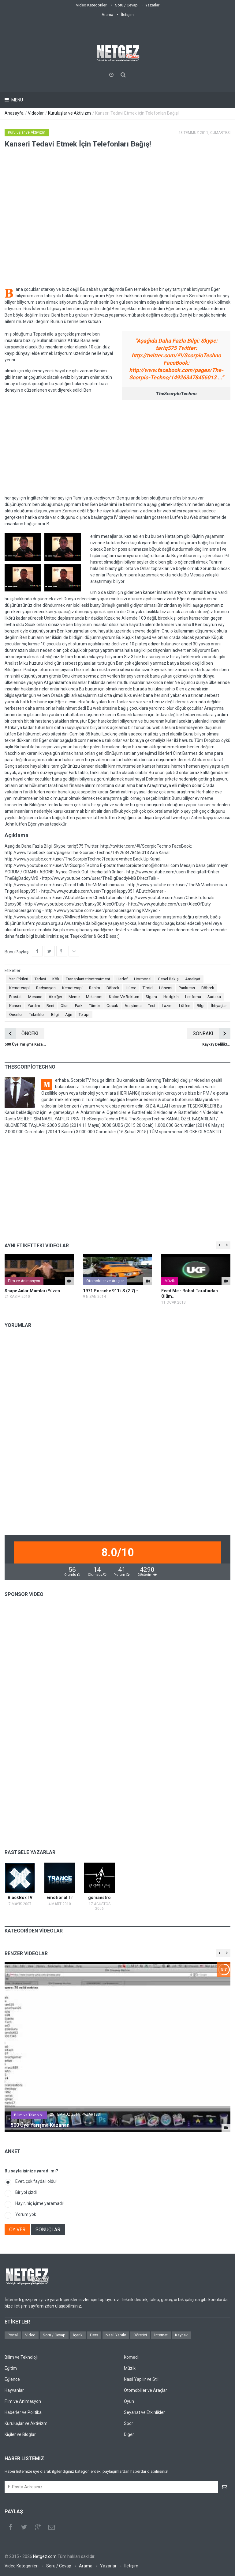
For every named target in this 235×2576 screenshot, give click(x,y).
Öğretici (140, 2335)
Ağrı (68, 1014)
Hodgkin (171, 996)
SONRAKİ (211, 1033)
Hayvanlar (14, 2390)
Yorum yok (25, 2214)
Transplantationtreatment (88, 979)
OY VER (17, 2229)
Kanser (15, 1005)
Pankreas (187, 988)
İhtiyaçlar (219, 1005)
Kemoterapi (19, 988)
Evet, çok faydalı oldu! (36, 2181)
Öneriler (16, 1014)
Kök (55, 979)
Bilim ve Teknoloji (28, 2115)
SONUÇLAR (47, 2229)
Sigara (151, 996)
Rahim (94, 988)
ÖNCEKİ (21, 1033)
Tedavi (40, 979)
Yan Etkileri (18, 979)
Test (151, 1005)
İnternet (161, 2335)
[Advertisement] (117, 447)
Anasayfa (14, 113)
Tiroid (148, 988)
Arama (107, 14)
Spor (128, 2423)
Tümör (94, 1005)
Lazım (167, 1005)
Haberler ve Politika (23, 2412)
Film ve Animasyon (24, 1281)
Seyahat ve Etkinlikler (144, 2412)
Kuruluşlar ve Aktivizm (69, 113)
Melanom (94, 996)
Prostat (15, 996)
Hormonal (142, 979)
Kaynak (181, 2335)
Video (30, 2335)
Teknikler (37, 1014)
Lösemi (165, 988)
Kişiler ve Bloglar (20, 2434)
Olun (65, 1005)
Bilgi (200, 1005)
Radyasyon (46, 988)
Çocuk (112, 1005)
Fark (79, 1005)
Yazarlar (152, 5)
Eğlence (12, 2379)
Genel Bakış (168, 979)
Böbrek (112, 988)
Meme (74, 996)
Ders (94, 2335)
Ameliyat (192, 979)
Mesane (35, 996)
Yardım (34, 1005)
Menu (16, 99)
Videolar (36, 113)
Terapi (84, 1014)
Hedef (122, 979)
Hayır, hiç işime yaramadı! (39, 2203)
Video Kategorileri (91, 5)
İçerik (78, 2335)
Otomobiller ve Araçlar (105, 1281)
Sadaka (214, 996)
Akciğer (55, 996)
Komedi (131, 2357)
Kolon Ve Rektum (124, 996)
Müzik (170, 1281)
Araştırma (133, 1005)
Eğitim (11, 2368)
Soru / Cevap (126, 5)
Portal (13, 2335)
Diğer (129, 2434)
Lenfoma (193, 996)
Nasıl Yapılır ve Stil (141, 2379)
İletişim (127, 14)
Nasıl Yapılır (116, 2335)
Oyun (129, 2401)
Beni (50, 1005)
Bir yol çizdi (26, 2192)
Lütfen (184, 1005)
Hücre (131, 988)
